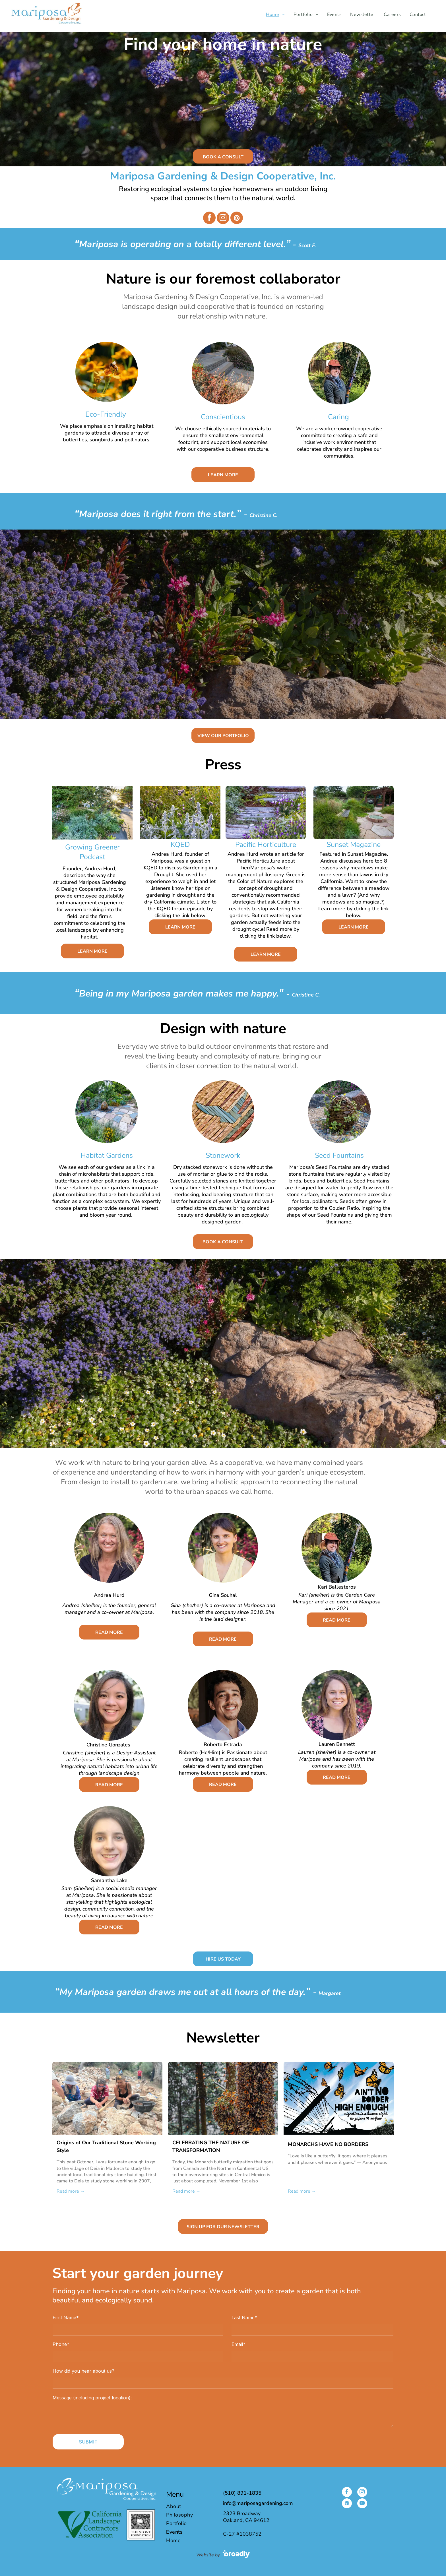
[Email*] (312, 2356)
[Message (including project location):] (223, 2415)
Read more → (71, 2191)
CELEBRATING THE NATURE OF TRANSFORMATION (210, 2146)
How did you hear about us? (83, 2371)
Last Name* (244, 2317)
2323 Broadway (242, 2513)
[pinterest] (236, 219)
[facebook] (209, 219)
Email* (238, 2344)
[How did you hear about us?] (223, 2383)
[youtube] (362, 2504)
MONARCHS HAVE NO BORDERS (328, 2144)
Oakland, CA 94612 (246, 2520)
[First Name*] (138, 2329)
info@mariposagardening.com (258, 2503)
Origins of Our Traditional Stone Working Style (106, 2146)
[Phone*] (138, 2356)
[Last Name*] (312, 2329)
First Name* (66, 2317)
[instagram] (223, 219)
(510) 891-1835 (242, 2493)
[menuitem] (275, 14)
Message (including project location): (92, 2398)
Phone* (61, 2344)
